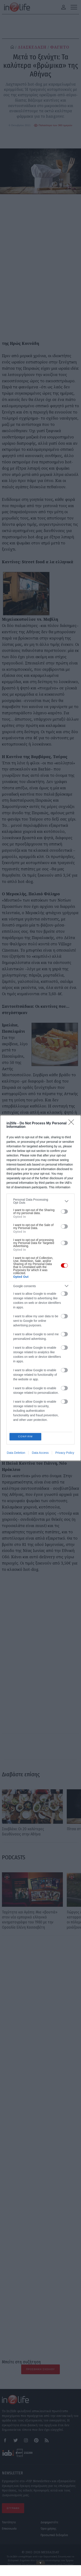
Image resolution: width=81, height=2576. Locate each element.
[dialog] (40, 1288)
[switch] (64, 1211)
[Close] (72, 1123)
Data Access (40, 1453)
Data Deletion (16, 1453)
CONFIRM (26, 1436)
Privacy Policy (64, 1453)
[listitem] (40, 1200)
